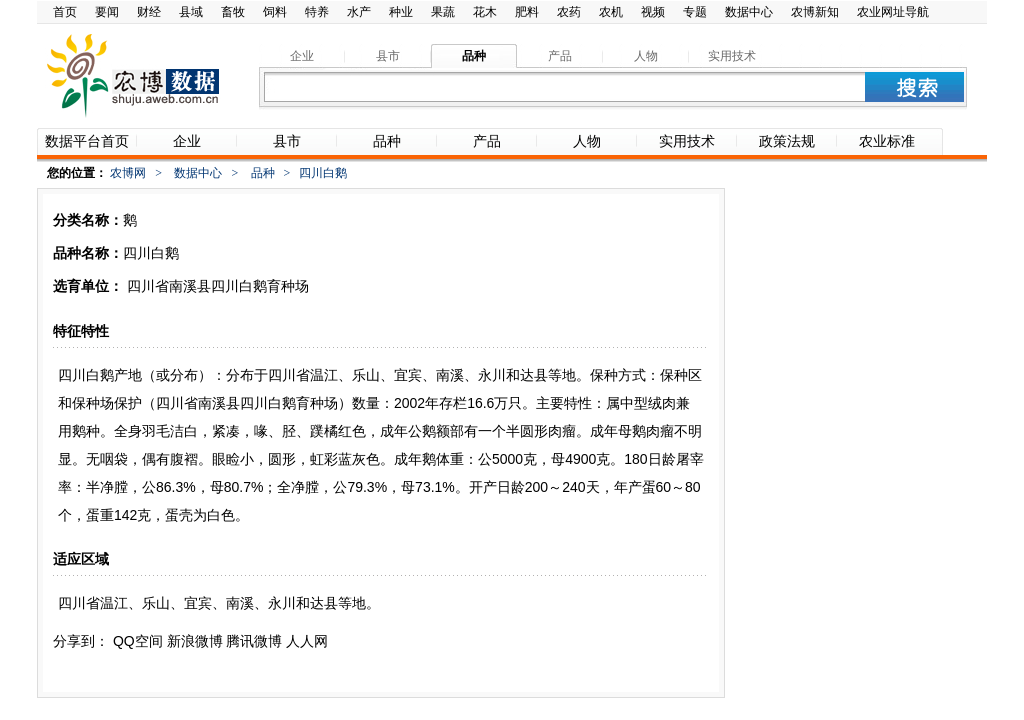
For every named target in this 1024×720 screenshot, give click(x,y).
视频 (653, 12)
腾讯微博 (254, 641)
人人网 (307, 641)
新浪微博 (195, 641)
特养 (317, 12)
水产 (359, 12)
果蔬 (443, 12)
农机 (611, 12)
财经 (149, 12)
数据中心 (749, 12)
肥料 (527, 12)
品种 (263, 173)
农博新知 (815, 12)
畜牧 (233, 12)
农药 (569, 12)
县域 (191, 12)
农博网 (128, 173)
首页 (65, 12)
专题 (695, 12)
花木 (485, 12)
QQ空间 (138, 641)
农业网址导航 (893, 12)
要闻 (107, 12)
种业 (401, 12)
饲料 (275, 12)
